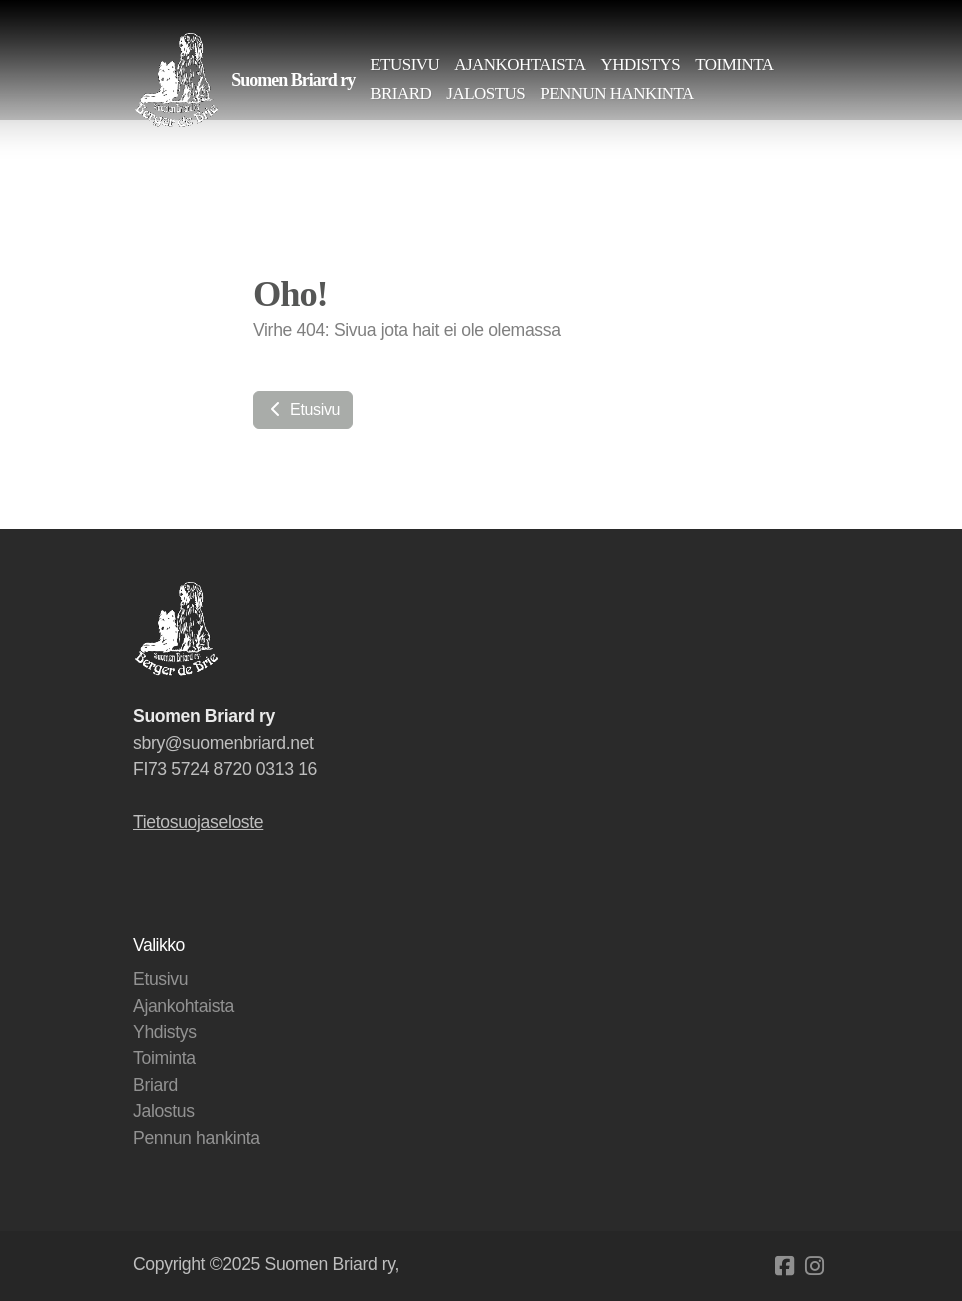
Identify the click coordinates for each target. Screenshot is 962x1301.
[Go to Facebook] (784, 1266)
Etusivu (303, 409)
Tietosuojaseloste (198, 822)
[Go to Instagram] (814, 1266)
